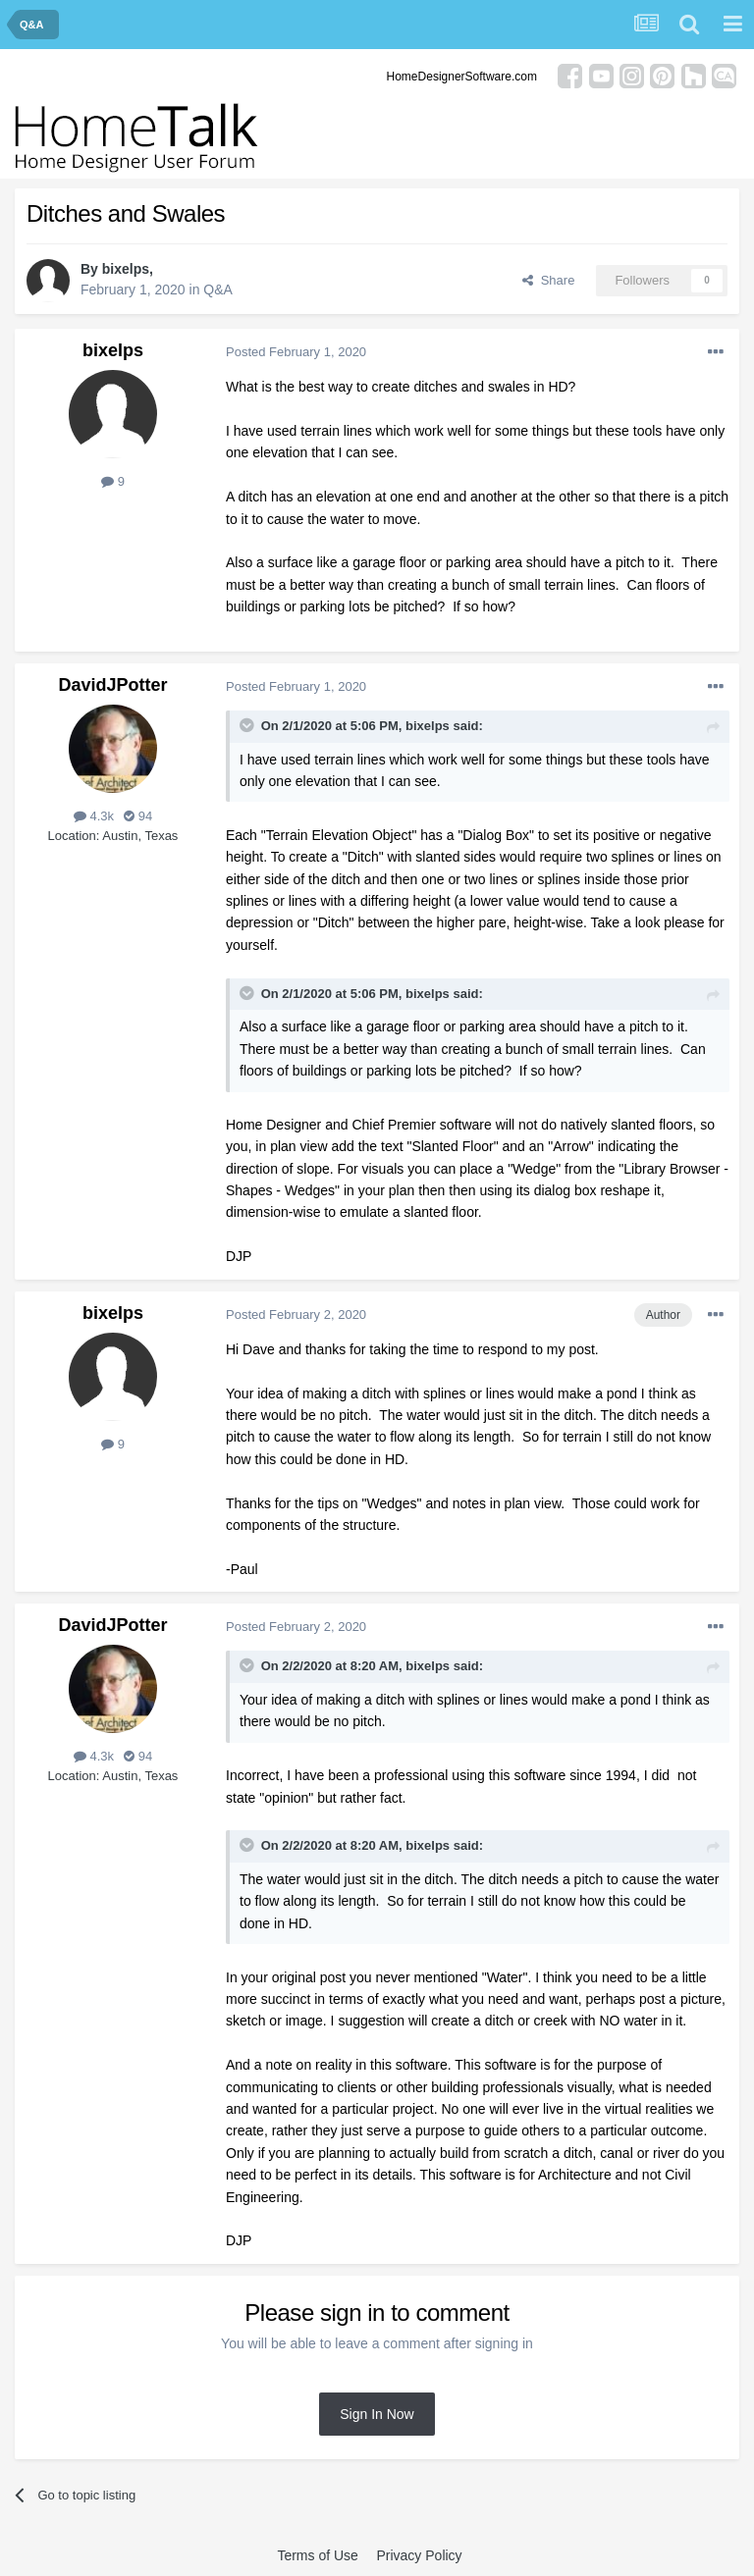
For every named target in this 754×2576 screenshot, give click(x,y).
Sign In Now (376, 2414)
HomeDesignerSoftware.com (462, 76)
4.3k (94, 816)
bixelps (125, 269)
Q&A (218, 289)
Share (548, 280)
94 (138, 816)
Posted (296, 351)
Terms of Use (317, 2555)
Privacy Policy (418, 2555)
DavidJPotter (112, 685)
